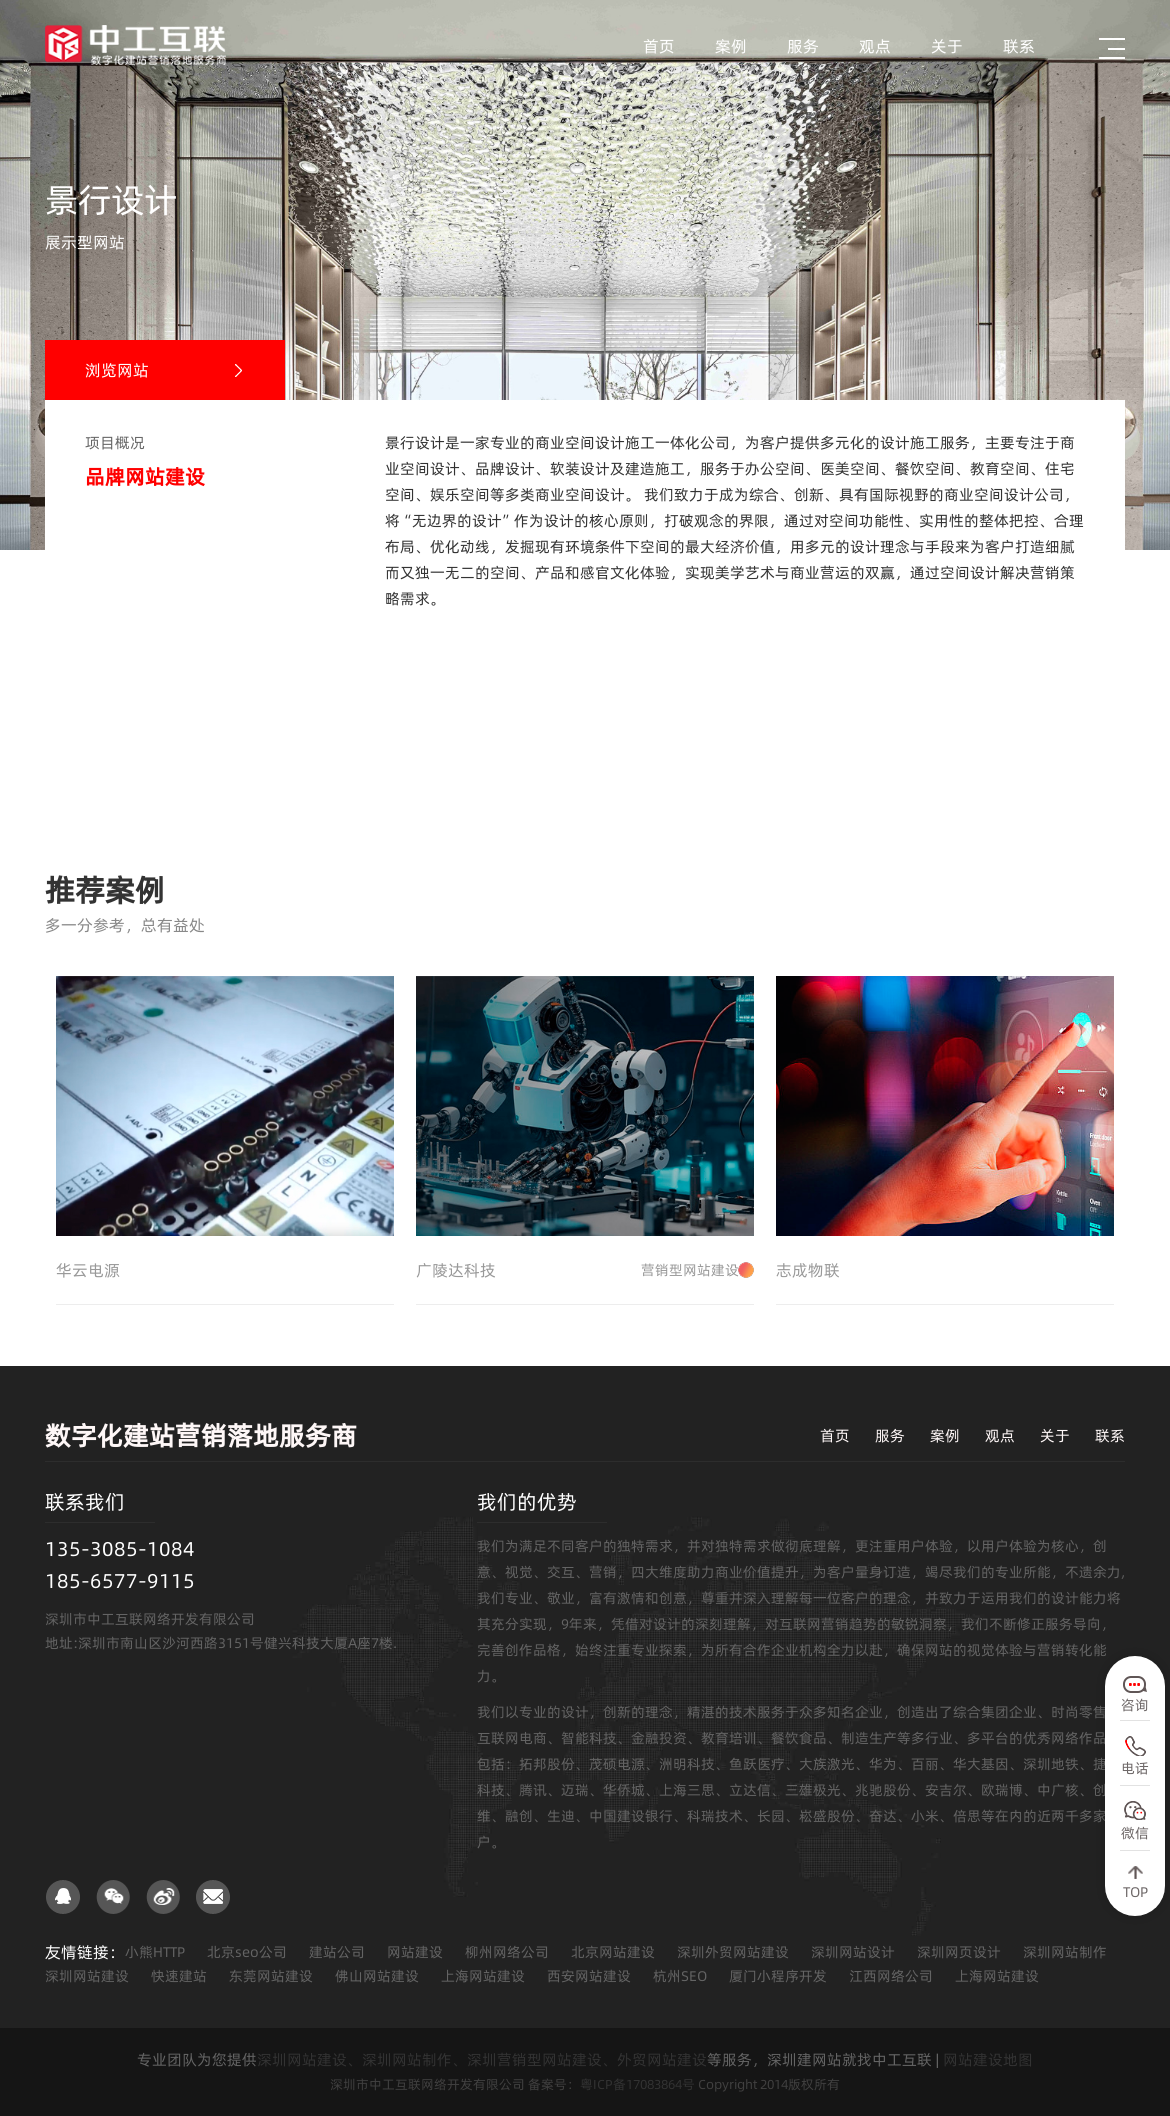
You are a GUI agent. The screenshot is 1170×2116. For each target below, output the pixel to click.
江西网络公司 (891, 1976)
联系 (1019, 46)
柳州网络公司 (507, 1952)
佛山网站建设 (377, 1976)
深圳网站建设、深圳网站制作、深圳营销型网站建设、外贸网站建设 (482, 2059)
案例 (731, 46)
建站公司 (337, 1952)
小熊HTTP (155, 1952)
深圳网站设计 (853, 1952)
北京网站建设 (613, 1952)
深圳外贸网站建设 (733, 1952)
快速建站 (179, 1976)
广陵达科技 (585, 1270)
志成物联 (808, 1270)
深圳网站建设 (87, 1976)
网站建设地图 (988, 2059)
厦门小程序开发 (778, 1976)
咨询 (1135, 1705)
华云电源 (88, 1270)
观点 (875, 46)
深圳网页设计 (959, 1952)
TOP (1135, 1892)
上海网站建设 (483, 1976)
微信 (1135, 1833)
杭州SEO (680, 1976)
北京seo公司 (247, 1952)
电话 (1135, 1768)
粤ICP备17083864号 (637, 2084)
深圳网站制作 (1065, 1952)
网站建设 (415, 1952)
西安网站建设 (589, 1976)
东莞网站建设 (271, 1976)
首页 (659, 46)
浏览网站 (117, 370)
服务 (803, 46)
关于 (947, 46)
